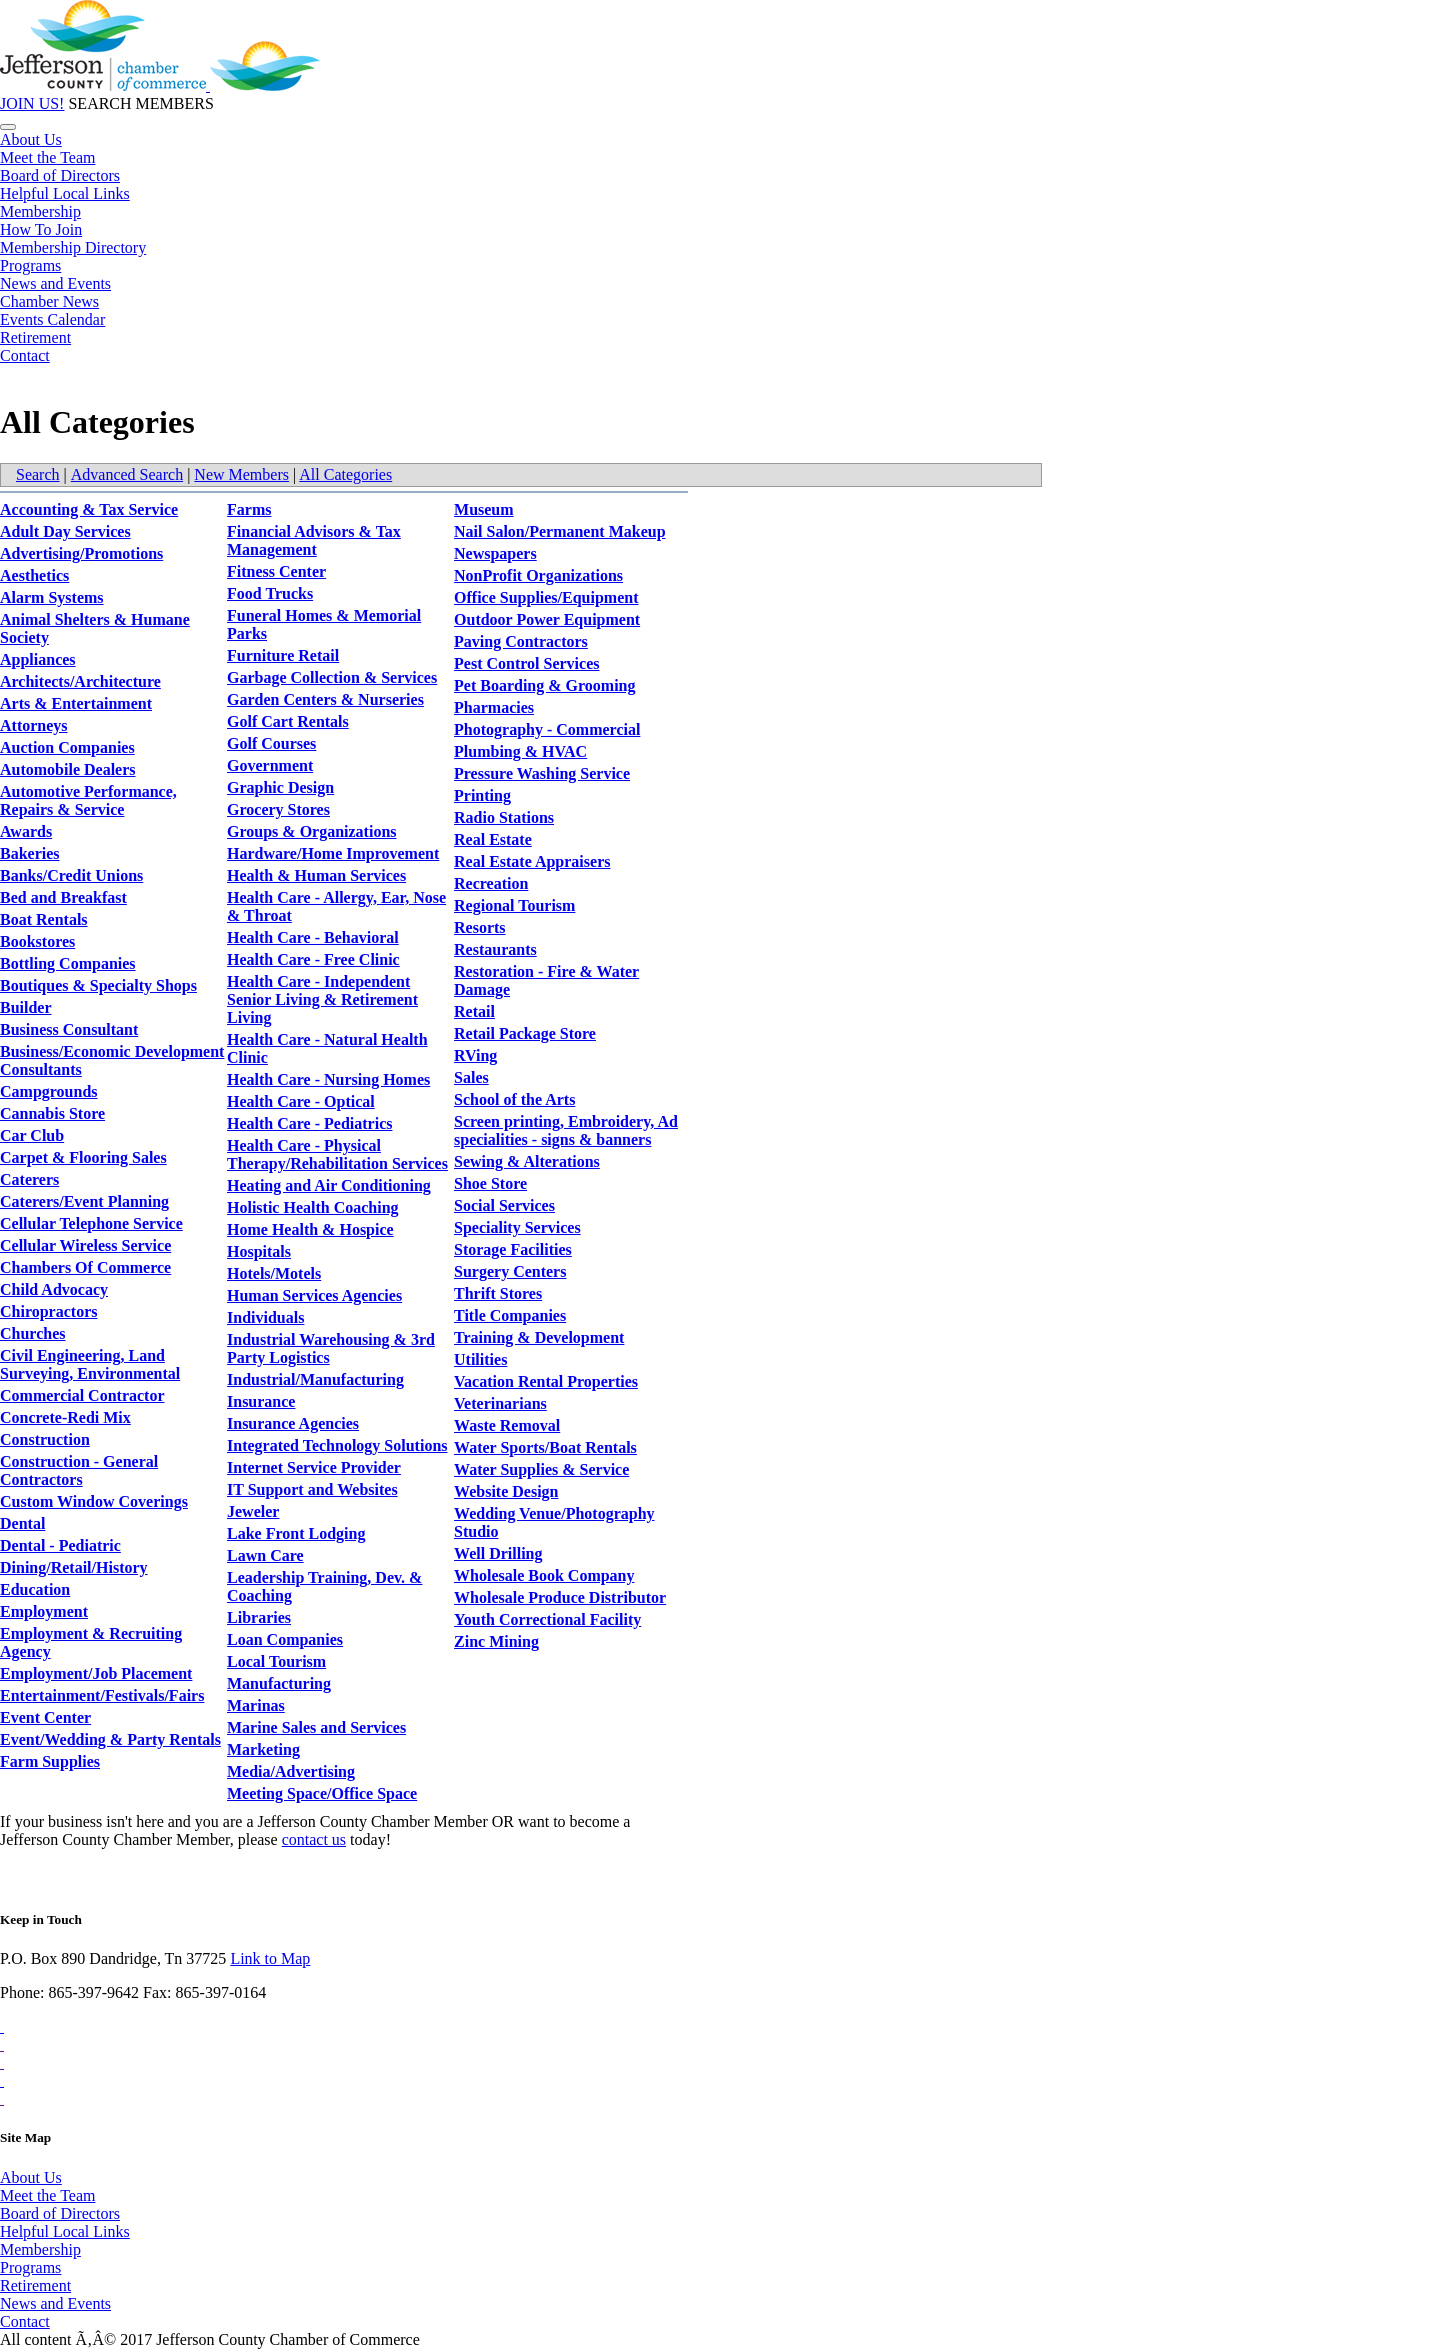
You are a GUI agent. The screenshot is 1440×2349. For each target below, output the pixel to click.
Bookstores (37, 941)
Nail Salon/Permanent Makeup (560, 531)
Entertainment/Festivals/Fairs (102, 1695)
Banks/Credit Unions (71, 875)
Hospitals (259, 1251)
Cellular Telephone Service (91, 1223)
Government (270, 765)
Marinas (256, 1705)
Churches (33, 1333)
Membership (40, 211)
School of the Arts (514, 1099)
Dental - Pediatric (60, 1545)
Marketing (263, 1749)
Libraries (259, 1617)
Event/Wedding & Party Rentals (110, 1739)
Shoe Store (490, 1183)
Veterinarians (500, 1403)
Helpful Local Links (65, 193)
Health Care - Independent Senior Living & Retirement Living (322, 999)
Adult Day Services (65, 531)
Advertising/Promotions (81, 553)
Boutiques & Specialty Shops (98, 985)
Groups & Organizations (312, 831)
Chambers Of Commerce (85, 1267)
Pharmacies (494, 707)
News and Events (55, 283)
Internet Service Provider (314, 1467)
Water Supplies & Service (541, 1469)
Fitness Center (276, 571)
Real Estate (493, 839)
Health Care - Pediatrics (309, 1123)
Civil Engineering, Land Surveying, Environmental (90, 1364)
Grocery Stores (278, 809)
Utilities (480, 1359)
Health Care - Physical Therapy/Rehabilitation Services (337, 1154)
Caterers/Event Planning (84, 1201)
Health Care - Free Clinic (313, 959)
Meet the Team (47, 157)
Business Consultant (69, 1029)
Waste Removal (507, 1425)
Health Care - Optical (301, 1101)
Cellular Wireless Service (85, 1245)
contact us (314, 1839)
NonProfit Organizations (538, 575)
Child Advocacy (54, 1289)
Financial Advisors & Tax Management (314, 540)
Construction (45, 1439)
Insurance (261, 1401)
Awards (26, 831)
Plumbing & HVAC (520, 751)
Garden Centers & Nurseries (325, 699)
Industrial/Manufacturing (315, 1379)
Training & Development (539, 1337)
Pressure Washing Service (542, 773)
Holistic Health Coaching (313, 1207)
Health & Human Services (316, 875)
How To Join (41, 229)
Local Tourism (276, 1661)
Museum (484, 509)
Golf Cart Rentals (288, 721)
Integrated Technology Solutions (337, 1445)
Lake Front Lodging (296, 1533)
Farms (249, 509)
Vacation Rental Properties (546, 1381)
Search (38, 474)
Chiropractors (48, 1311)
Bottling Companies (68, 963)
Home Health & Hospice (310, 1229)
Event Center (45, 1717)
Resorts (480, 927)
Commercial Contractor (82, 1395)
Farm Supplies (50, 1761)
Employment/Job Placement (96, 1673)
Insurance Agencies (293, 1423)
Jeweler (253, 1511)
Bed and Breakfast (63, 897)
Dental (22, 1523)
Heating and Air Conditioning (329, 1185)
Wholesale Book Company (544, 1575)
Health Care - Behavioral (313, 937)
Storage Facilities (513, 1249)
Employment (44, 1611)
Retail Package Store (525, 1033)
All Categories (345, 474)
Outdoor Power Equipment (547, 619)
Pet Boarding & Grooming (544, 685)
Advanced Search (127, 474)
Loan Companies (285, 1639)
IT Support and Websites (312, 1489)
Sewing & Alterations (527, 1161)
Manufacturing (279, 1683)
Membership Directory (73, 247)
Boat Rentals (44, 919)
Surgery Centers (510, 1271)
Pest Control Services (526, 663)
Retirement (35, 337)
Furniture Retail (283, 655)
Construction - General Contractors (79, 1470)
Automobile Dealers (68, 769)
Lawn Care (265, 1555)
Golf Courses (271, 743)
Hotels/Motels (274, 1273)
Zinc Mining (496, 1641)
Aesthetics (34, 575)
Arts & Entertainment (76, 703)
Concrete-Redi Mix (65, 1417)
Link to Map (270, 1958)
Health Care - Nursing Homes (328, 1079)
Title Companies (510, 1315)
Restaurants (495, 949)
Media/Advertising (291, 1771)
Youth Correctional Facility (547, 1619)
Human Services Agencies (314, 1295)
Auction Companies (67, 747)
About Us (31, 139)
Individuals (265, 1317)
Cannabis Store (52, 1113)
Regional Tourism (514, 905)
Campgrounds (49, 1091)
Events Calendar (52, 319)
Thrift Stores (498, 1293)
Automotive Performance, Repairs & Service (88, 800)
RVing (475, 1055)
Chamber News (49, 301)
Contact (25, 355)
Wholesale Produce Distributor (560, 1597)
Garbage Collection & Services (332, 677)
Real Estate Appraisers (532, 861)
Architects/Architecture (80, 681)
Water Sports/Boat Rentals (545, 1447)
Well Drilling (498, 1553)
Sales (471, 1077)
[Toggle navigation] (8, 127)
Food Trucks (270, 593)
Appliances (38, 659)
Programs (30, 265)
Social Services (504, 1205)
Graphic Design (280, 787)
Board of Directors (60, 175)
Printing (482, 795)
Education (35, 1589)
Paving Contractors (521, 641)
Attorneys (34, 725)
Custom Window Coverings (94, 1501)
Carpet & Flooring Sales (83, 1157)
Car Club (32, 1135)
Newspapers (495, 553)
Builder (26, 1007)
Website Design (506, 1491)
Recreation (491, 883)
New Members (241, 474)
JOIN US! (32, 103)
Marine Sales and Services (316, 1727)
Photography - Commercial (547, 729)
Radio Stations (504, 817)
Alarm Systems (52, 597)
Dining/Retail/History (74, 1567)
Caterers (29, 1179)
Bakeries (30, 853)
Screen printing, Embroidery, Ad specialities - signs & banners (566, 1130)
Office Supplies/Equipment (546, 597)
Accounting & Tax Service (89, 509)
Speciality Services (517, 1227)
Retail (474, 1011)
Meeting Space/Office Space (322, 1793)
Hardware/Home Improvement (333, 853)
